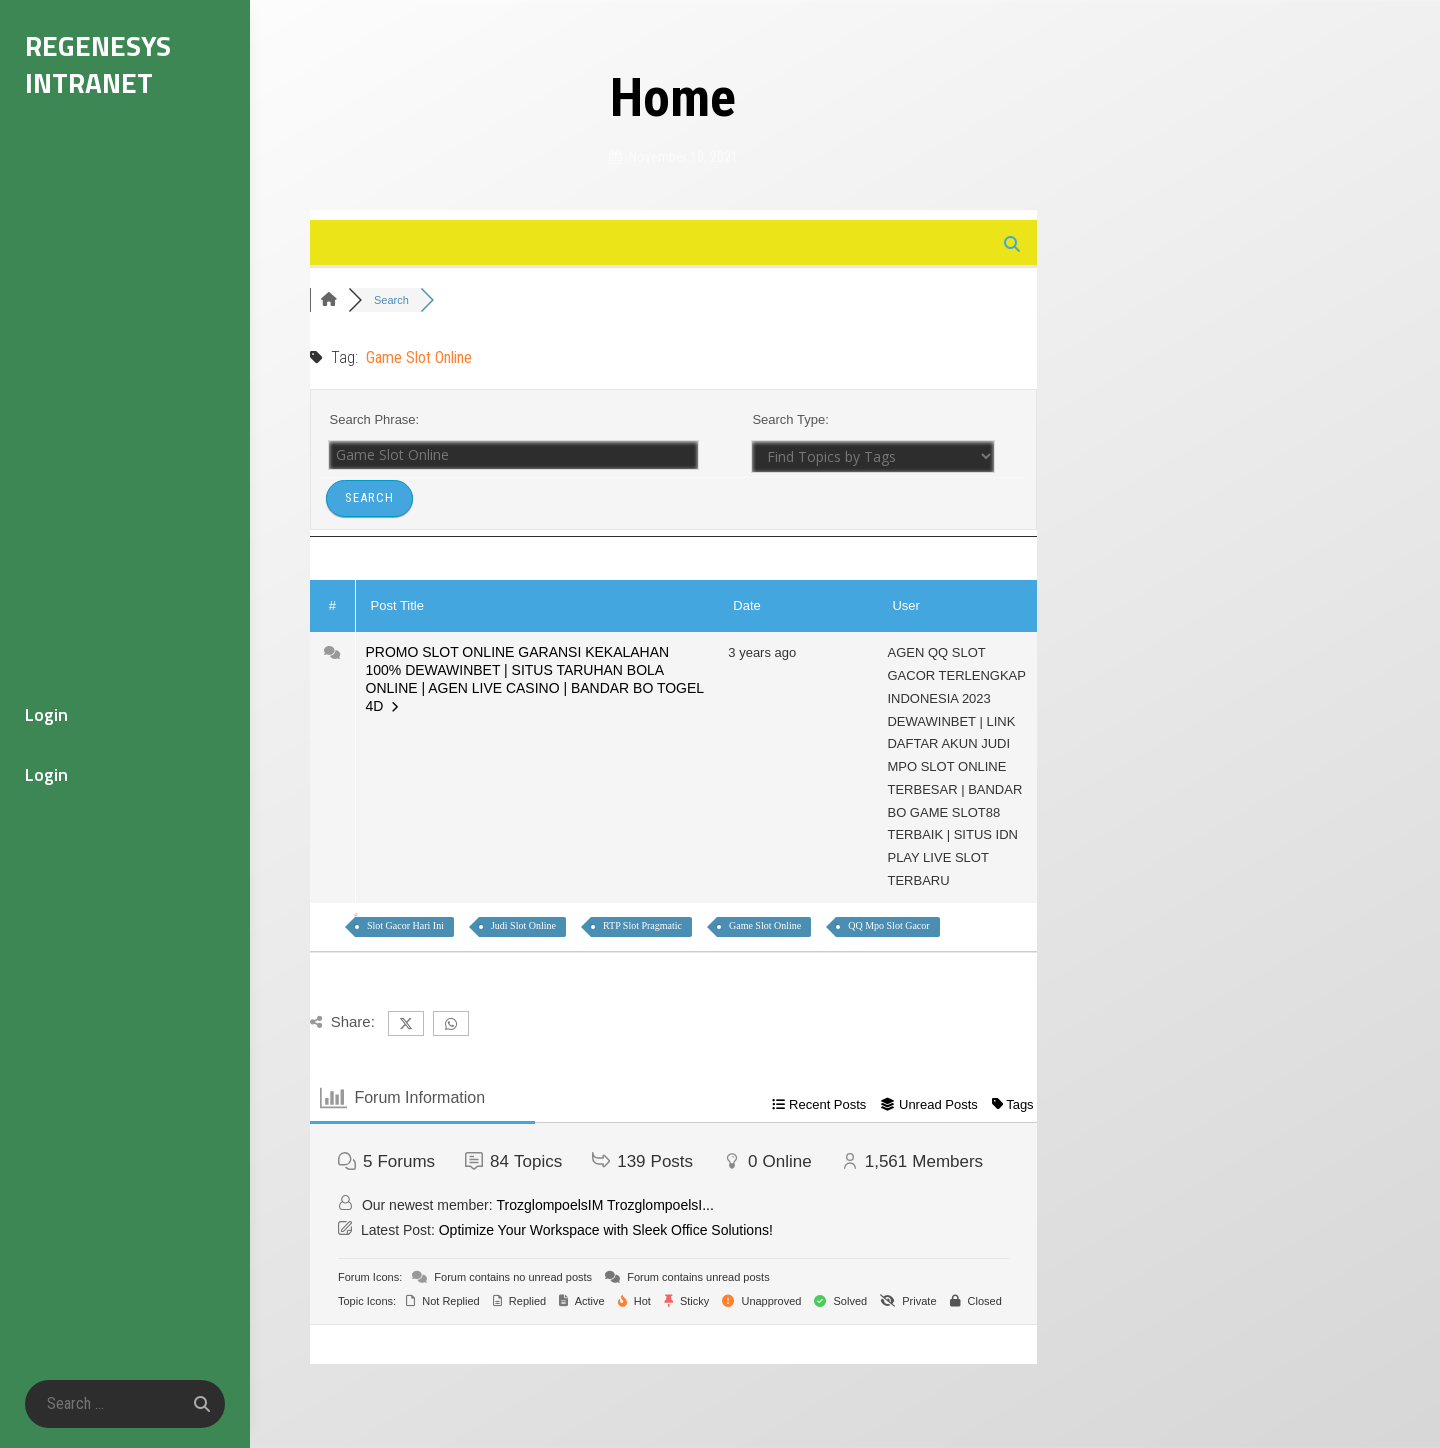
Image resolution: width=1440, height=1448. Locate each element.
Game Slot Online (765, 925)
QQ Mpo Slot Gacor (888, 925)
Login (46, 714)
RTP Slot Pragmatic (642, 925)
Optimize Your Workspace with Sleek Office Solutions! (606, 1230)
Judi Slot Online (523, 925)
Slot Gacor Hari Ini (405, 925)
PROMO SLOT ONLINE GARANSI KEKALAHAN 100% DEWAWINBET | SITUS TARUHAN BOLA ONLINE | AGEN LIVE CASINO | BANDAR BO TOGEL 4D (535, 679)
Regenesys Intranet (98, 64)
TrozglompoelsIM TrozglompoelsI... (605, 1205)
